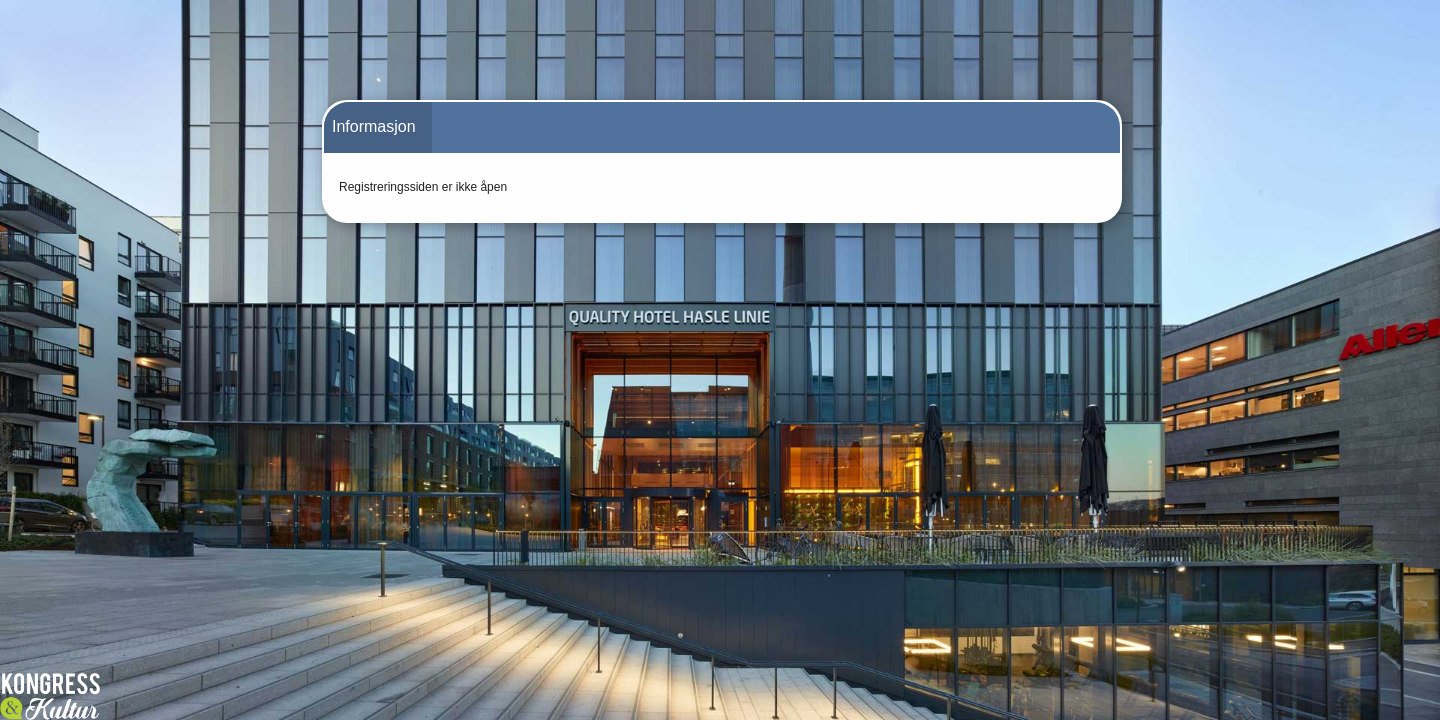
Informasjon (374, 126)
